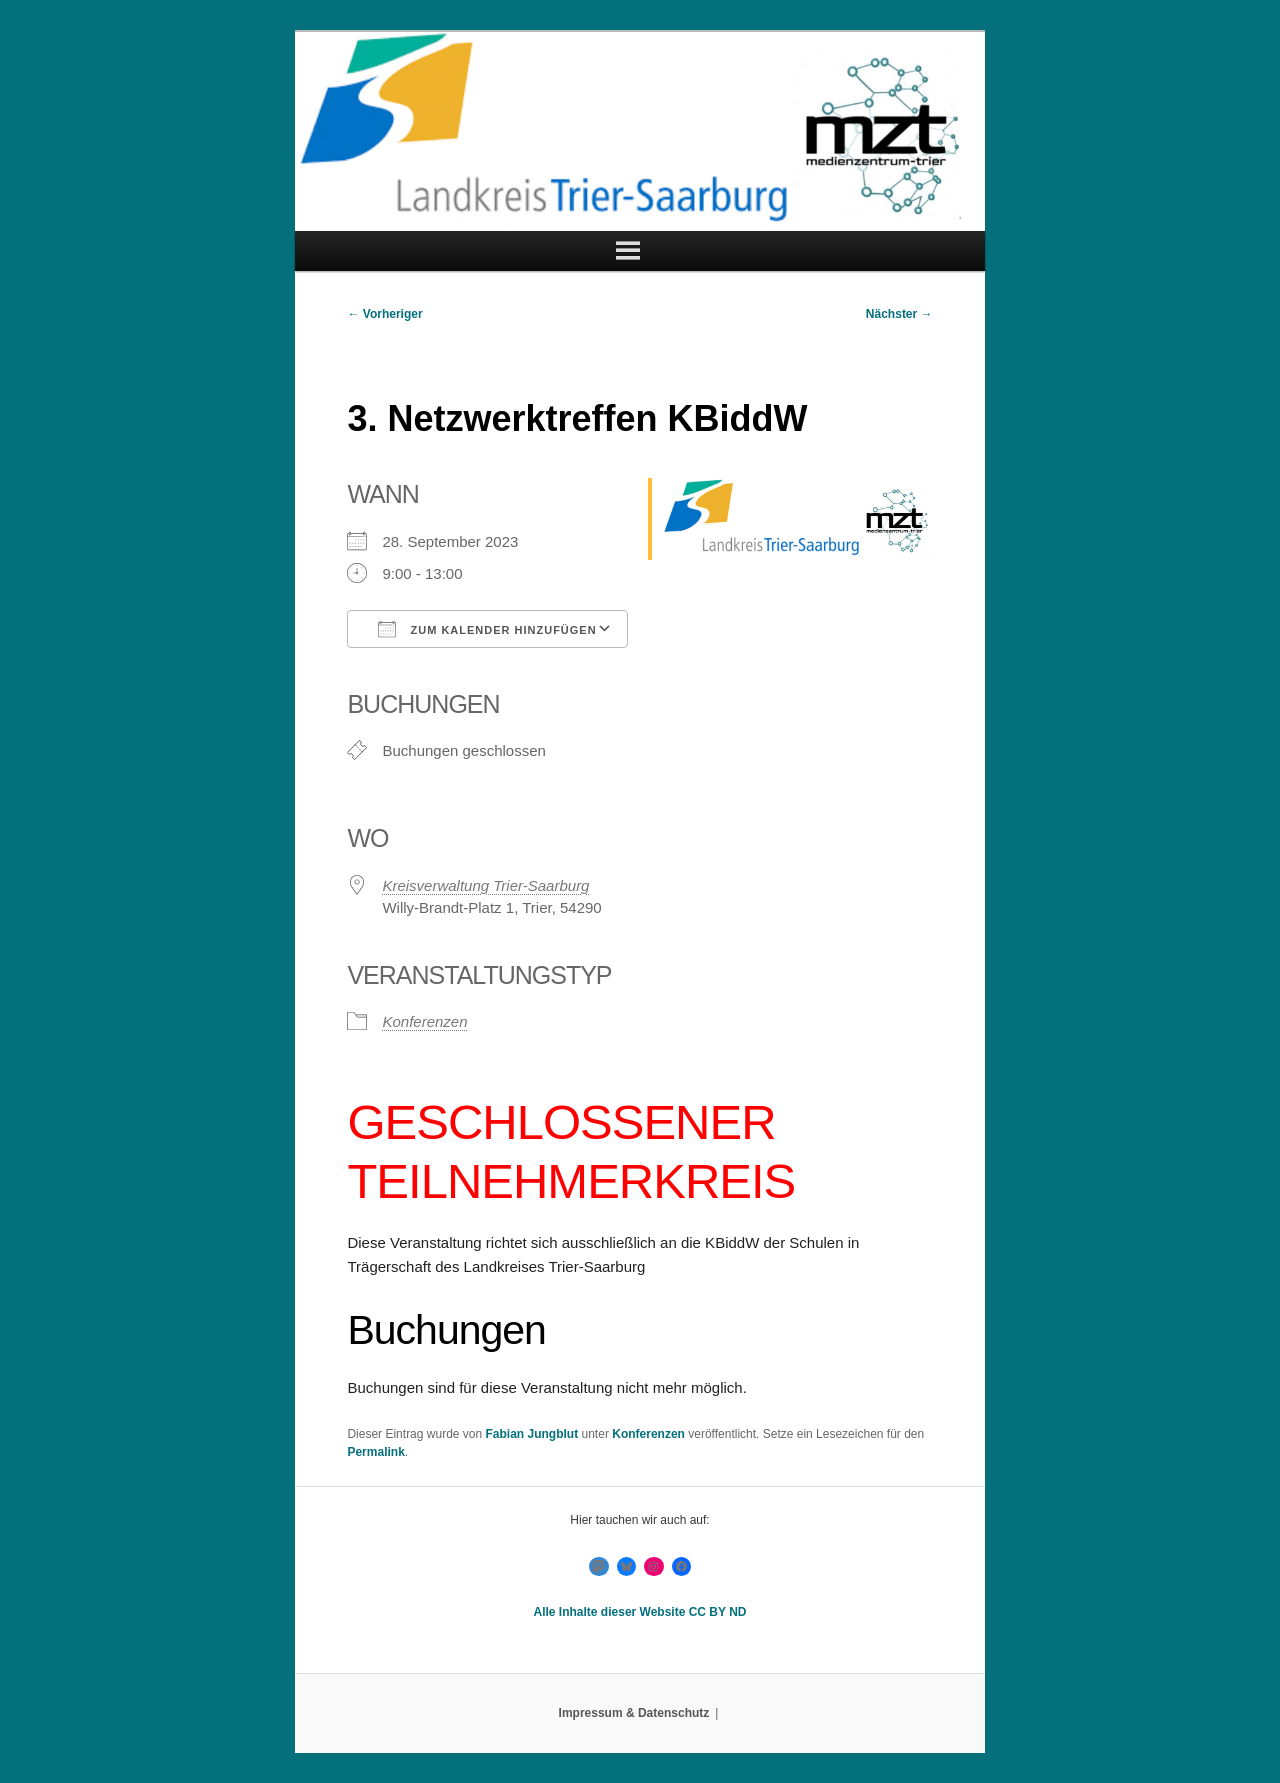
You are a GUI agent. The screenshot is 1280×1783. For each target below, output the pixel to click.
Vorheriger (384, 314)
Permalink (375, 1452)
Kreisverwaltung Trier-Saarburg (485, 885)
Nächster (899, 314)
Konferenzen (424, 1021)
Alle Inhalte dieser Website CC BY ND (640, 1612)
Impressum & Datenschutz (634, 1713)
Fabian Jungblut (532, 1434)
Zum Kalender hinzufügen (487, 629)
